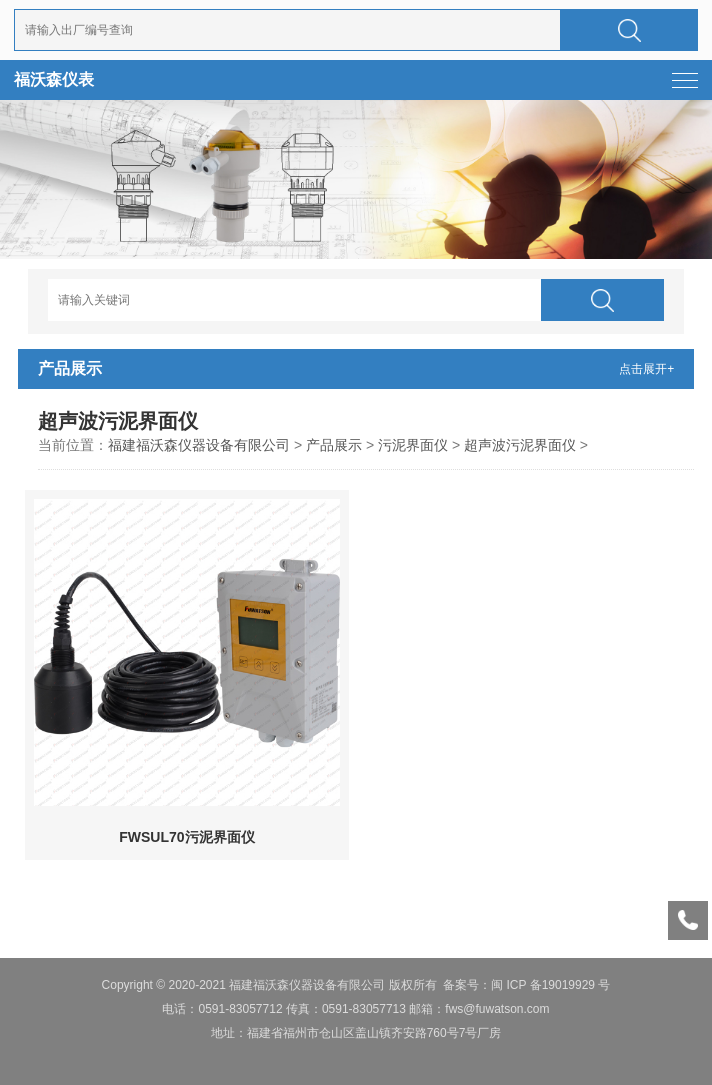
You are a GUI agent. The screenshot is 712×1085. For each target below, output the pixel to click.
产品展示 (334, 445)
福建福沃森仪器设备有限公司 (199, 445)
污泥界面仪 (413, 445)
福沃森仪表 (54, 79)
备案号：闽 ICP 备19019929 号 (526, 985)
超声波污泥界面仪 (520, 445)
